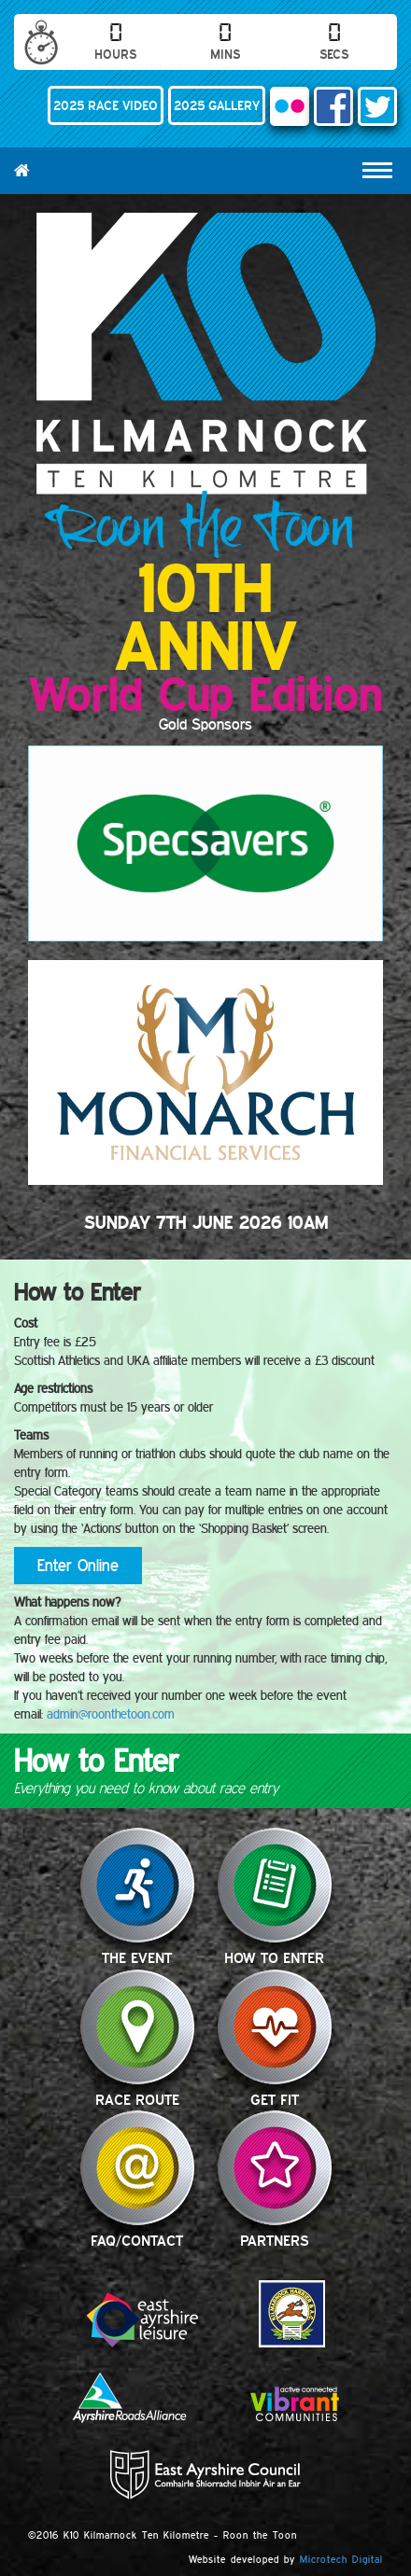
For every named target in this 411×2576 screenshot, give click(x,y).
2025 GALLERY (217, 105)
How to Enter (275, 1885)
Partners (275, 2167)
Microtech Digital (341, 2559)
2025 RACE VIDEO (105, 105)
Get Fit (275, 2027)
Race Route (137, 2027)
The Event (137, 1885)
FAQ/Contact (137, 2167)
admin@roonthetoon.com (111, 1713)
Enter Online (78, 1565)
